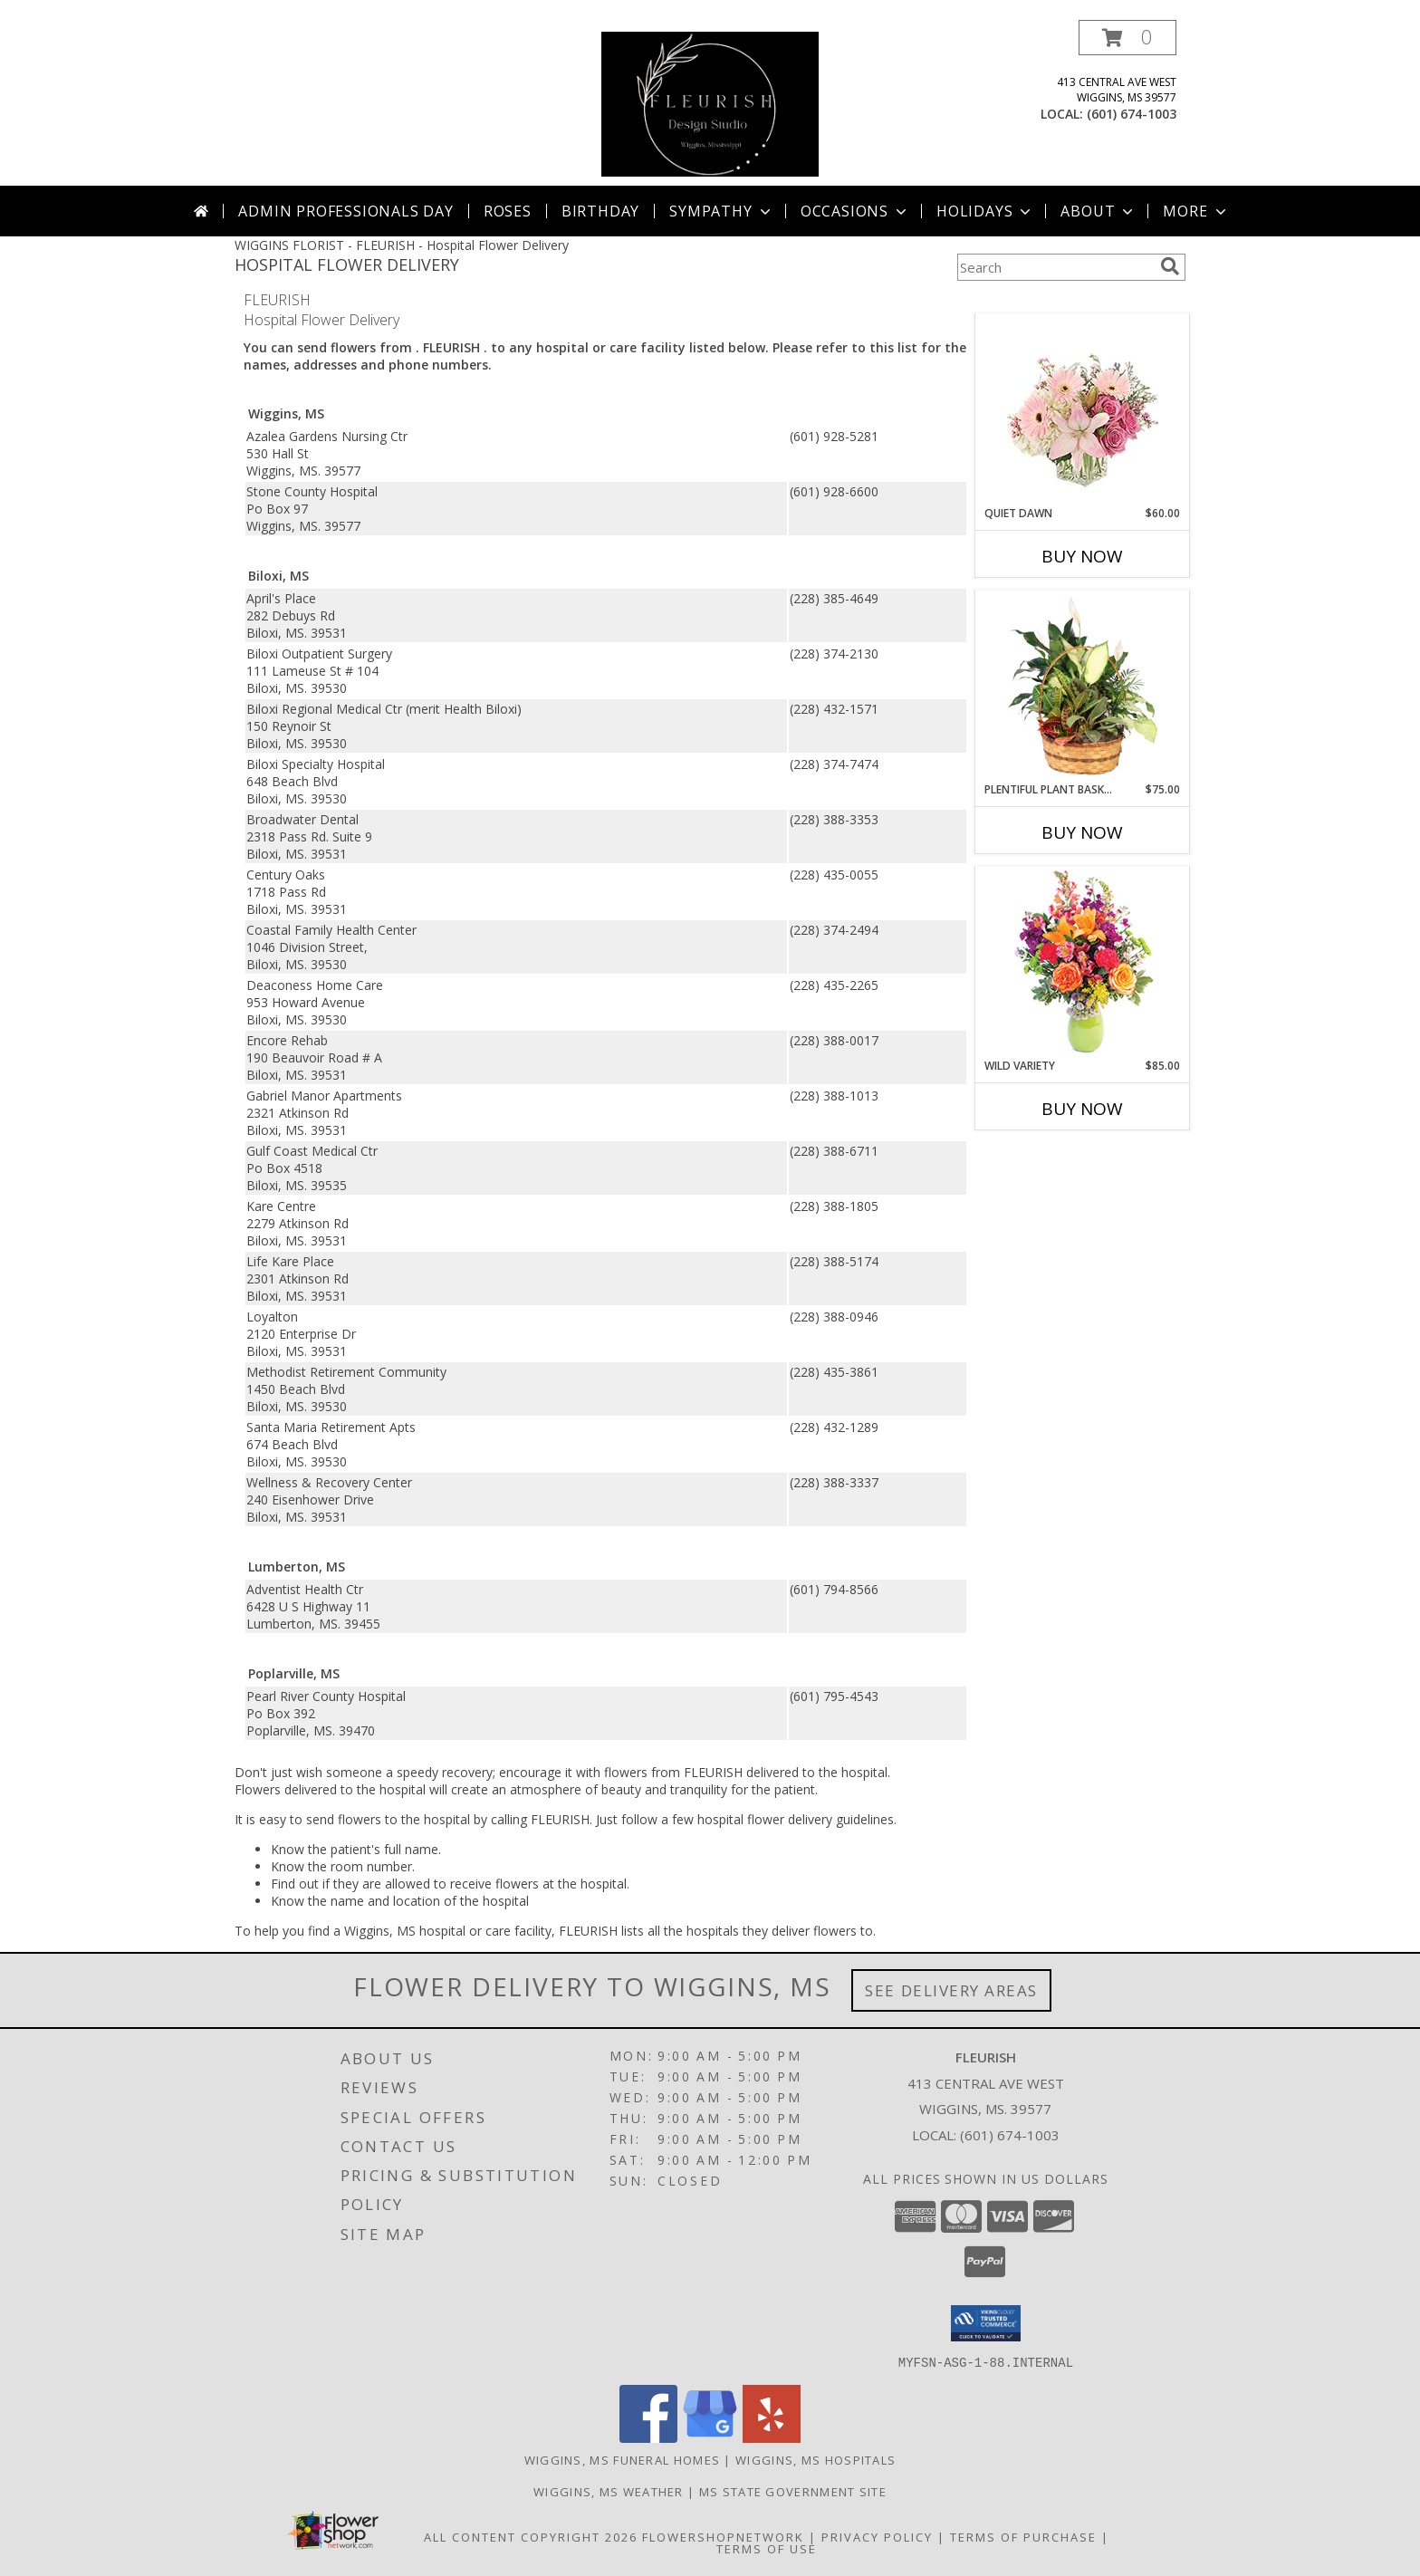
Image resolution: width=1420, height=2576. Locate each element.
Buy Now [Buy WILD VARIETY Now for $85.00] (1082, 1108)
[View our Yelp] (772, 2437)
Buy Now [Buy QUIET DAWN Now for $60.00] (1082, 556)
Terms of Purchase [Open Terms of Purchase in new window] (1023, 2536)
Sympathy (721, 211)
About (1098, 211)
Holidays (985, 211)
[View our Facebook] (648, 2437)
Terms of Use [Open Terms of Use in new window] (766, 2548)
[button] (1127, 37)
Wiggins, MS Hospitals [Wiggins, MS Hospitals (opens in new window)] (815, 2459)
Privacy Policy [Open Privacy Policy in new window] (877, 2536)
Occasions (855, 211)
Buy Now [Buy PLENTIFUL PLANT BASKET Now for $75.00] (1082, 832)
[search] (1170, 266)
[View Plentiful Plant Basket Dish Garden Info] (1082, 686)
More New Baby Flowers (1055, 1159)
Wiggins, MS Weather (608, 2491)
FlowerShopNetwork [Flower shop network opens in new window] (723, 2536)
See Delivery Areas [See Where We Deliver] (951, 1990)
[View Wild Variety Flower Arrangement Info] (1082, 962)
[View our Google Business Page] (710, 2437)
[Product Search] (1055, 267)
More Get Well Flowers (1056, 300)
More (1196, 211)
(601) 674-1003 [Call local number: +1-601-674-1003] (1131, 113)
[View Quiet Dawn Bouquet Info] (1082, 410)
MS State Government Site (793, 2491)
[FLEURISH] (710, 102)
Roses (508, 211)
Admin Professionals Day (345, 211)
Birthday (600, 211)
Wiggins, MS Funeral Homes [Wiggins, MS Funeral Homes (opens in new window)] (622, 2459)
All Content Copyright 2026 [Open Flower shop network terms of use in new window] (531, 2536)
